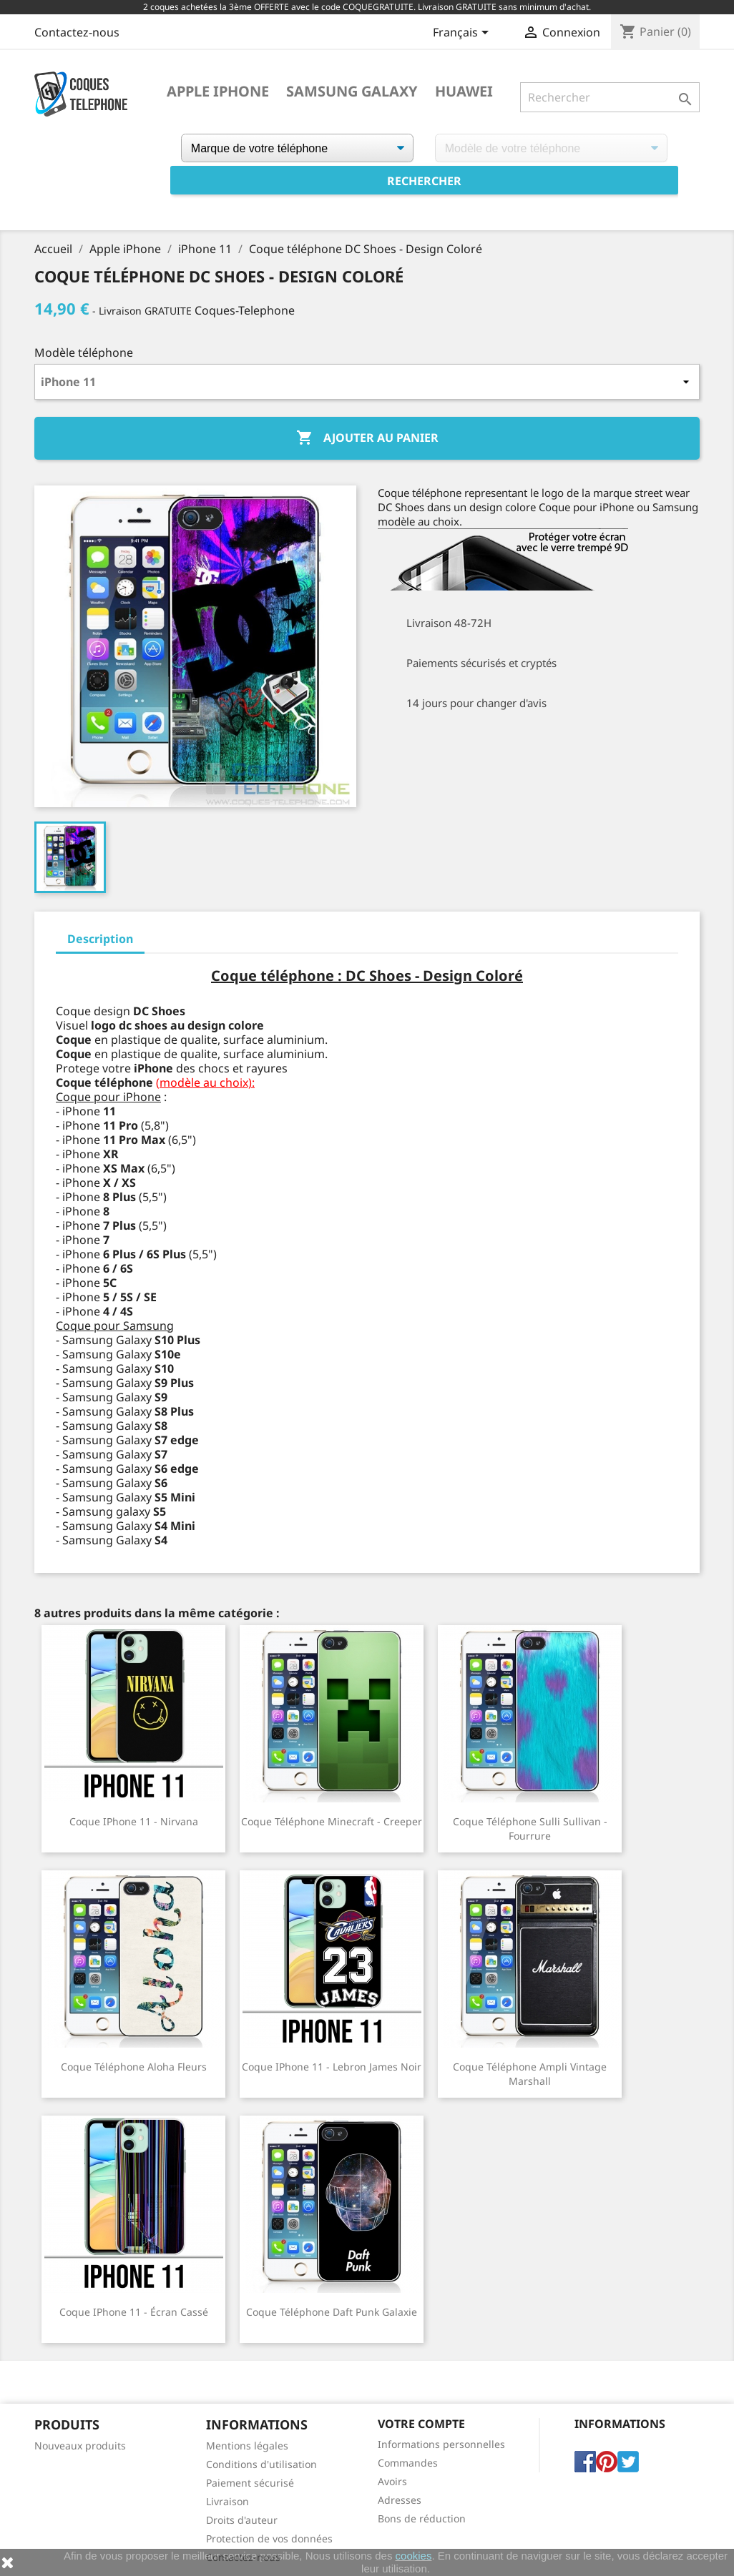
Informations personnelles (441, 2444)
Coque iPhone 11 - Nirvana (133, 1821)
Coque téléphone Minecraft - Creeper (331, 1821)
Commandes (408, 2462)
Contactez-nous (76, 32)
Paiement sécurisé (250, 2482)
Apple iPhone (218, 91)
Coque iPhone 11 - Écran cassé (133, 2312)
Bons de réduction (422, 2518)
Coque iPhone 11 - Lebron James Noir (331, 2066)
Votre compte (421, 2424)
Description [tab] (100, 939)
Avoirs (392, 2481)
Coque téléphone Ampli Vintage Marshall (530, 2074)
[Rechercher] (610, 97)
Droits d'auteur (242, 2520)
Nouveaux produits (80, 2445)
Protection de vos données (269, 2538)
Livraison (227, 2501)
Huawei (464, 91)
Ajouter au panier (367, 438)
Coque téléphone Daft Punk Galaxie (331, 2312)
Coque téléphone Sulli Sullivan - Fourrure (530, 1828)
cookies (414, 2556)
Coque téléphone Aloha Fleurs (134, 2066)
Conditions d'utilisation (261, 2464)
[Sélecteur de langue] (463, 33)
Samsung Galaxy (352, 91)
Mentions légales (247, 2445)
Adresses (399, 2500)
